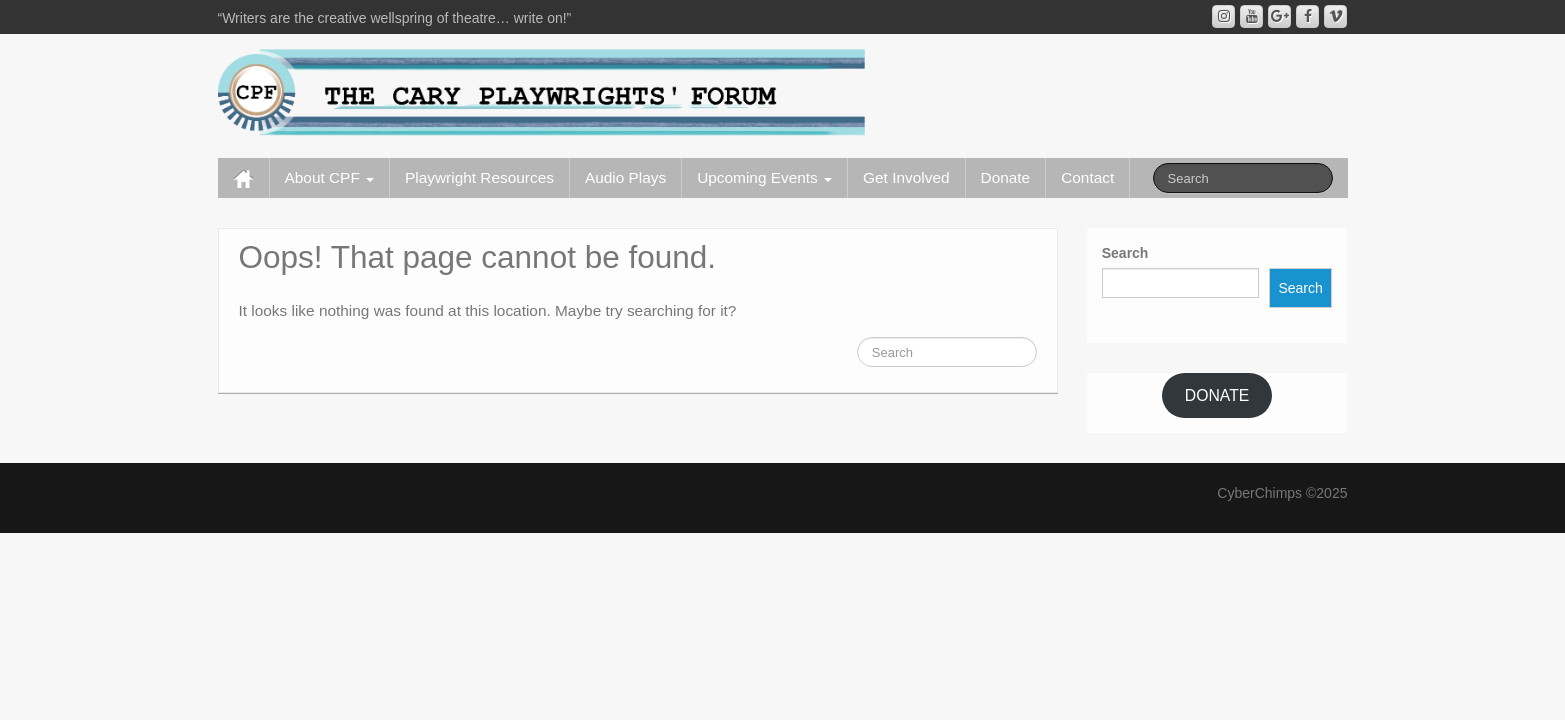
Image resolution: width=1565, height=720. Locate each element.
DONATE (1217, 395)
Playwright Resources (479, 177)
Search (1125, 253)
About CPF (330, 177)
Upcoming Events (764, 177)
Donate (1006, 177)
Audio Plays (625, 177)
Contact (1087, 177)
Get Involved (906, 177)
